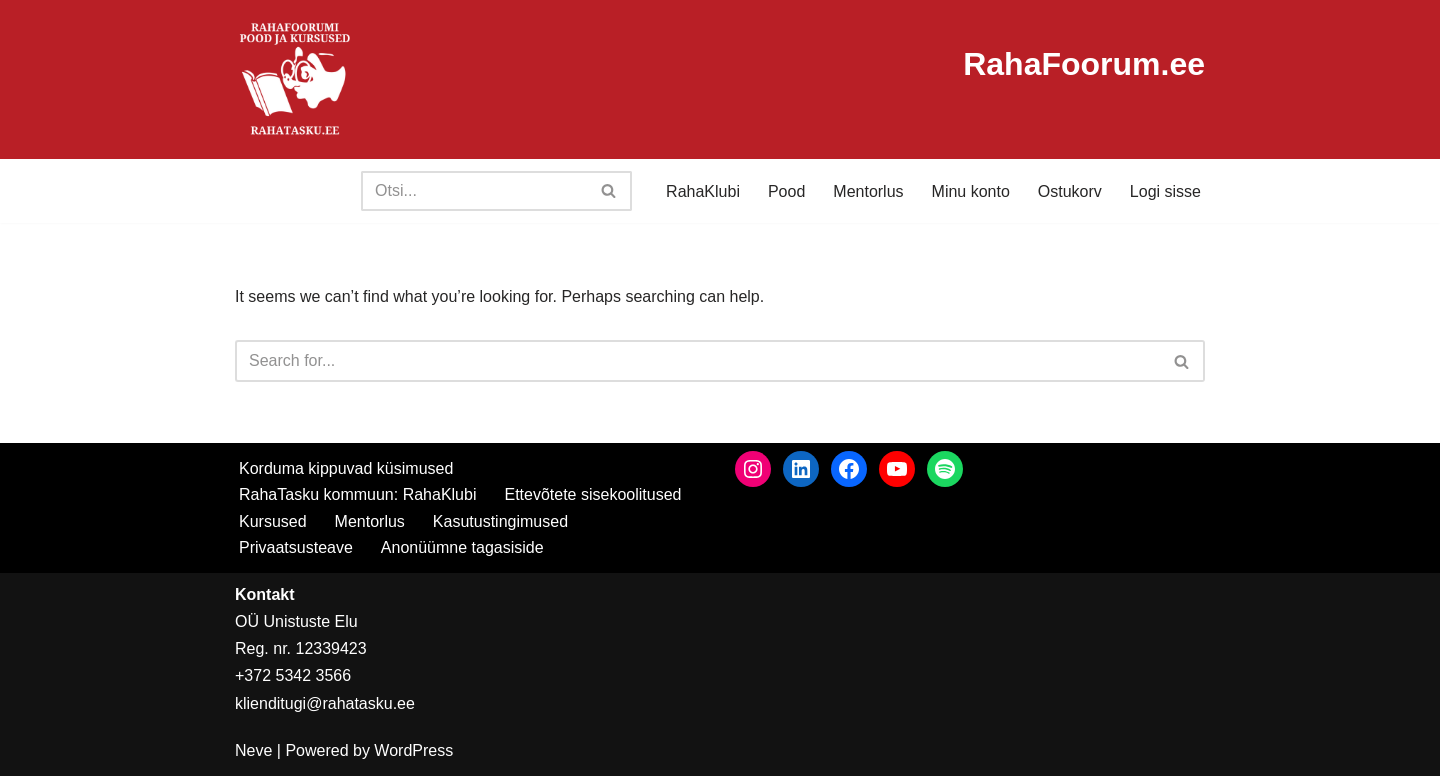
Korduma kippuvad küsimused (346, 468)
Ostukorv (1070, 191)
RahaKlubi (703, 191)
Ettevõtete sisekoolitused (592, 494)
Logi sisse (1165, 191)
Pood (786, 191)
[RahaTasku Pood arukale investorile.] (295, 79)
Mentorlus (868, 191)
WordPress (413, 750)
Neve (253, 750)
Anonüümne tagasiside (462, 547)
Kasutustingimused (500, 521)
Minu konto (971, 191)
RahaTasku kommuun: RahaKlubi (357, 494)
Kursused (273, 521)
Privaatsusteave (296, 547)
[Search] (474, 191)
